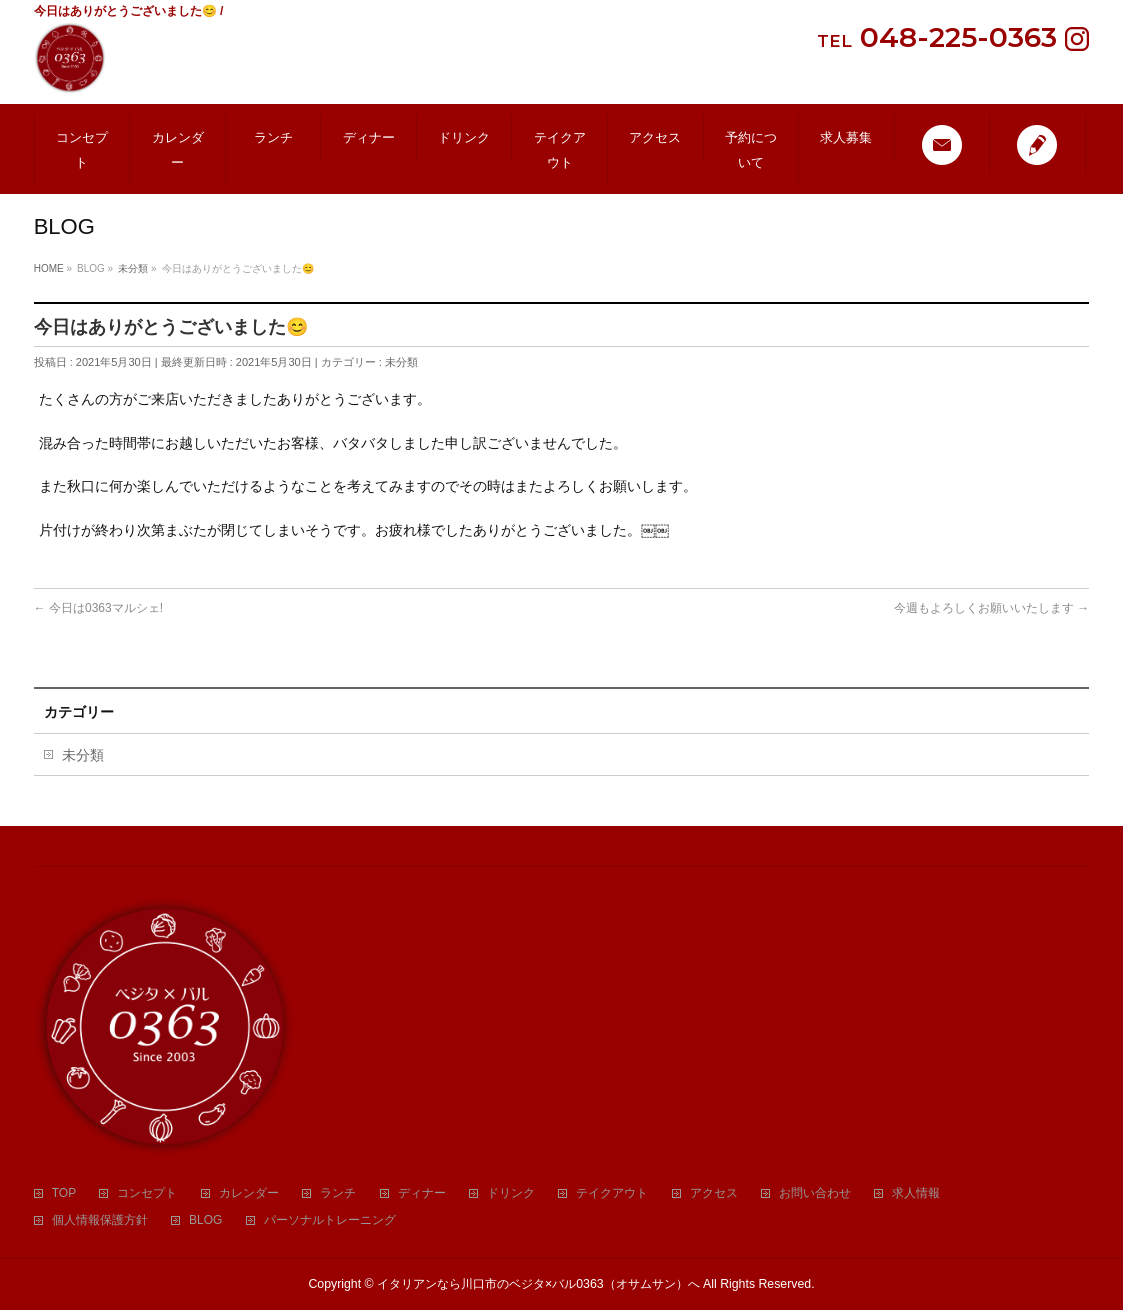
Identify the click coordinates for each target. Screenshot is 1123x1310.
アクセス (714, 1193)
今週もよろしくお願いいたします (991, 608)
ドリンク (511, 1193)
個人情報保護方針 (100, 1220)
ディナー (422, 1193)
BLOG (205, 1220)
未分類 (401, 362)
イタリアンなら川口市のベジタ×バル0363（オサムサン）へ (538, 1284)
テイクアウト (612, 1193)
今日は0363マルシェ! (98, 608)
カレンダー (249, 1193)
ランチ (338, 1193)
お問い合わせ (815, 1193)
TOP (64, 1193)
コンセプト (147, 1193)
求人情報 (916, 1193)
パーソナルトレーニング (330, 1220)
